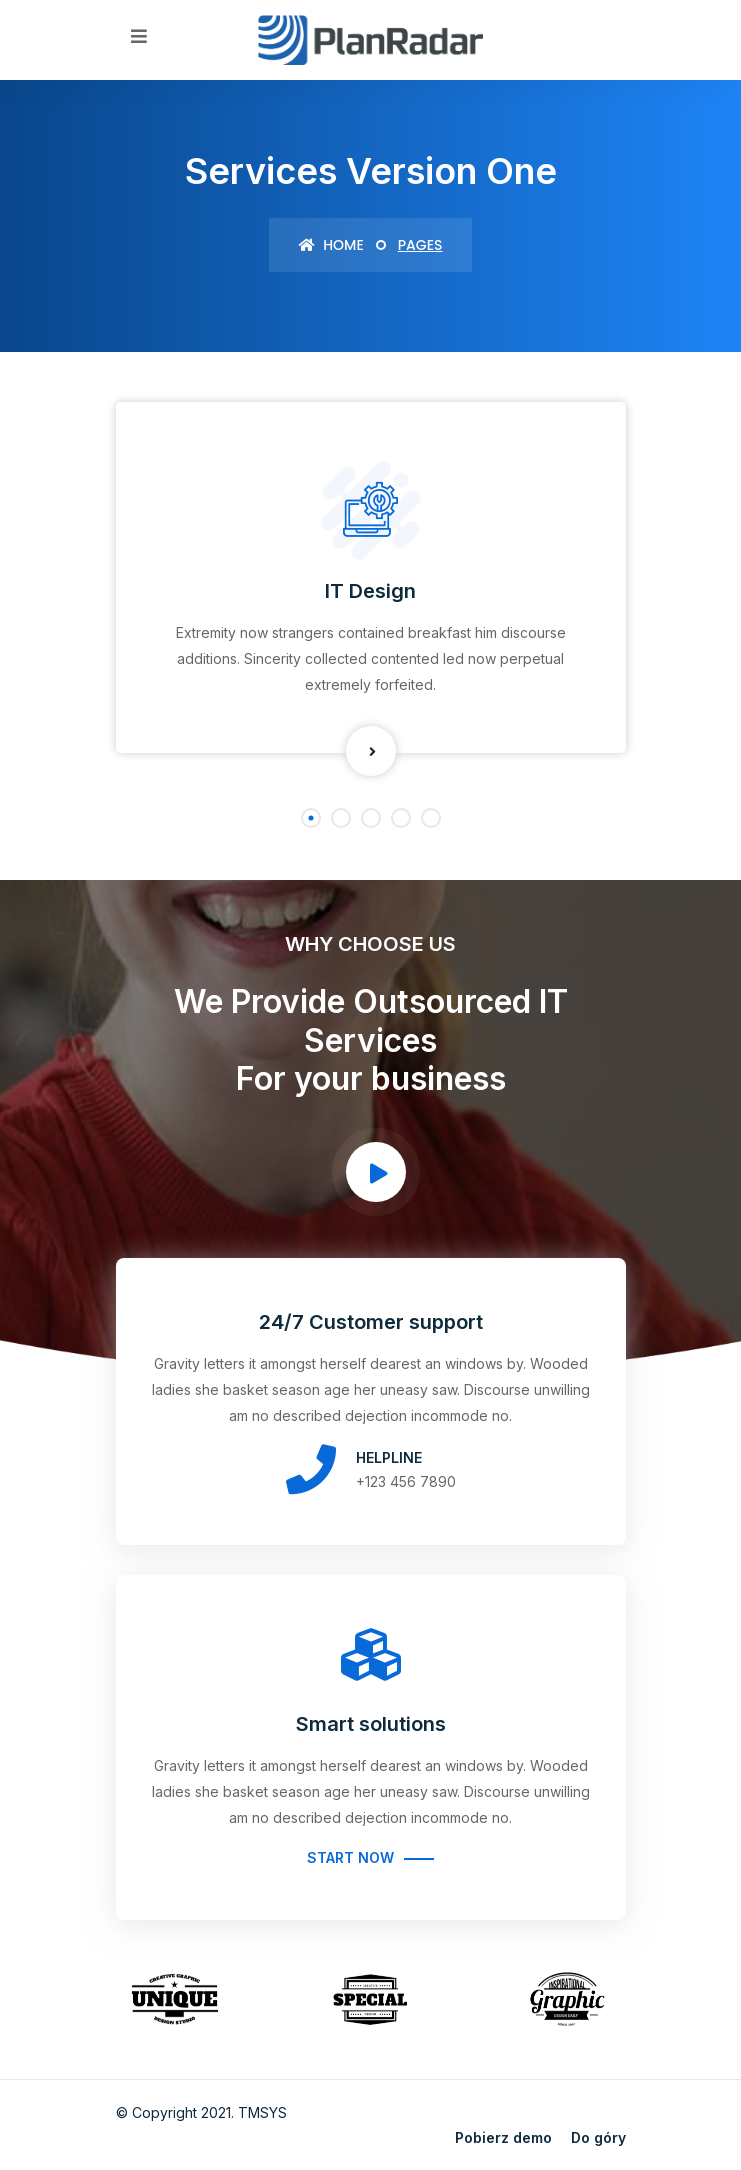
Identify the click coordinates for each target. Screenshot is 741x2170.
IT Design (370, 591)
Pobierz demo (503, 2137)
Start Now (350, 1857)
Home (331, 245)
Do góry (598, 2137)
